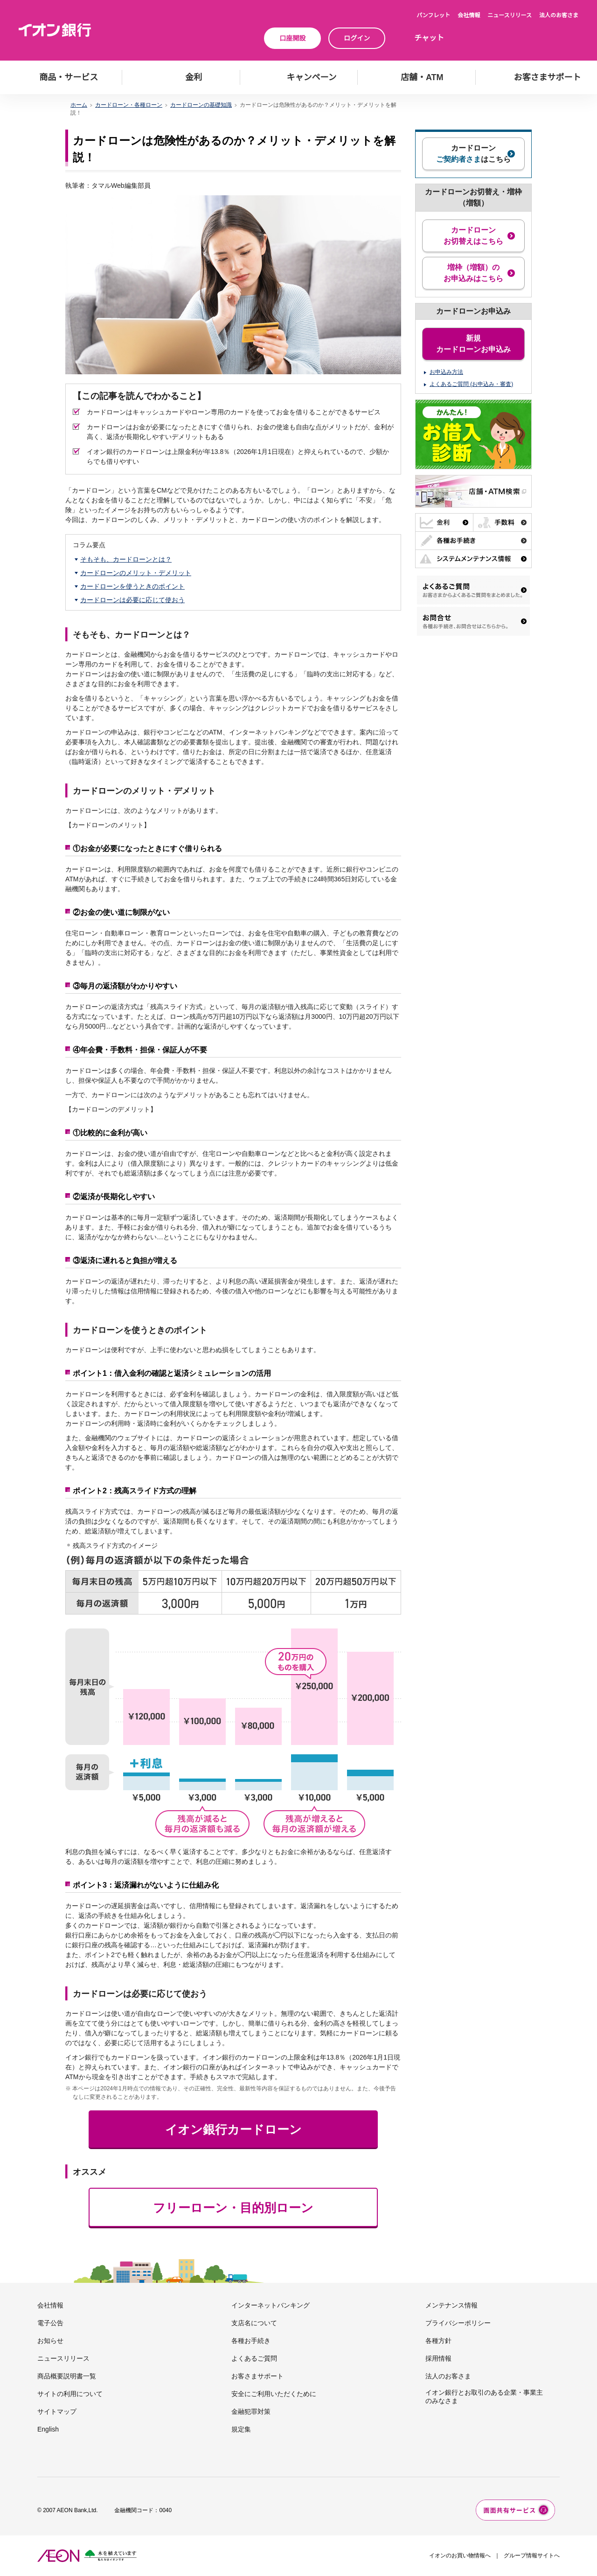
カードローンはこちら (473, 153)
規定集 (241, 2429)
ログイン (357, 38)
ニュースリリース (509, 15)
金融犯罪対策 (251, 2411)
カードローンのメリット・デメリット (135, 573)
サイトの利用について (70, 2393)
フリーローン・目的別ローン (233, 2208)
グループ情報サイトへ (532, 2555)
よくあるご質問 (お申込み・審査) (471, 384)
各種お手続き (251, 2340)
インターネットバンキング (270, 2305)
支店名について (254, 2323)
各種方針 (438, 2340)
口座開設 (292, 38)
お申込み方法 (446, 372)
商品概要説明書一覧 (66, 2376)
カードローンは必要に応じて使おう (132, 600)
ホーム (78, 105)
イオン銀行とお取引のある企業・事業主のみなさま (484, 2396)
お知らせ (50, 2340)
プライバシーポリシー (458, 2323)
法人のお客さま (558, 15)
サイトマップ (56, 2411)
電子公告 (50, 2323)
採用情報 (438, 2358)
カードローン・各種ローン (128, 105)
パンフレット (433, 15)
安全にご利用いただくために (273, 2393)
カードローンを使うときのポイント (132, 586)
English (48, 2429)
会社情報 (469, 15)
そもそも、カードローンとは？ (126, 559)
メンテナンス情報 (451, 2305)
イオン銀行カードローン (233, 2129)
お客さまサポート (257, 2376)
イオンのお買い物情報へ (460, 2555)
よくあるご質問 (254, 2358)
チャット (429, 38)
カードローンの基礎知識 (201, 105)
